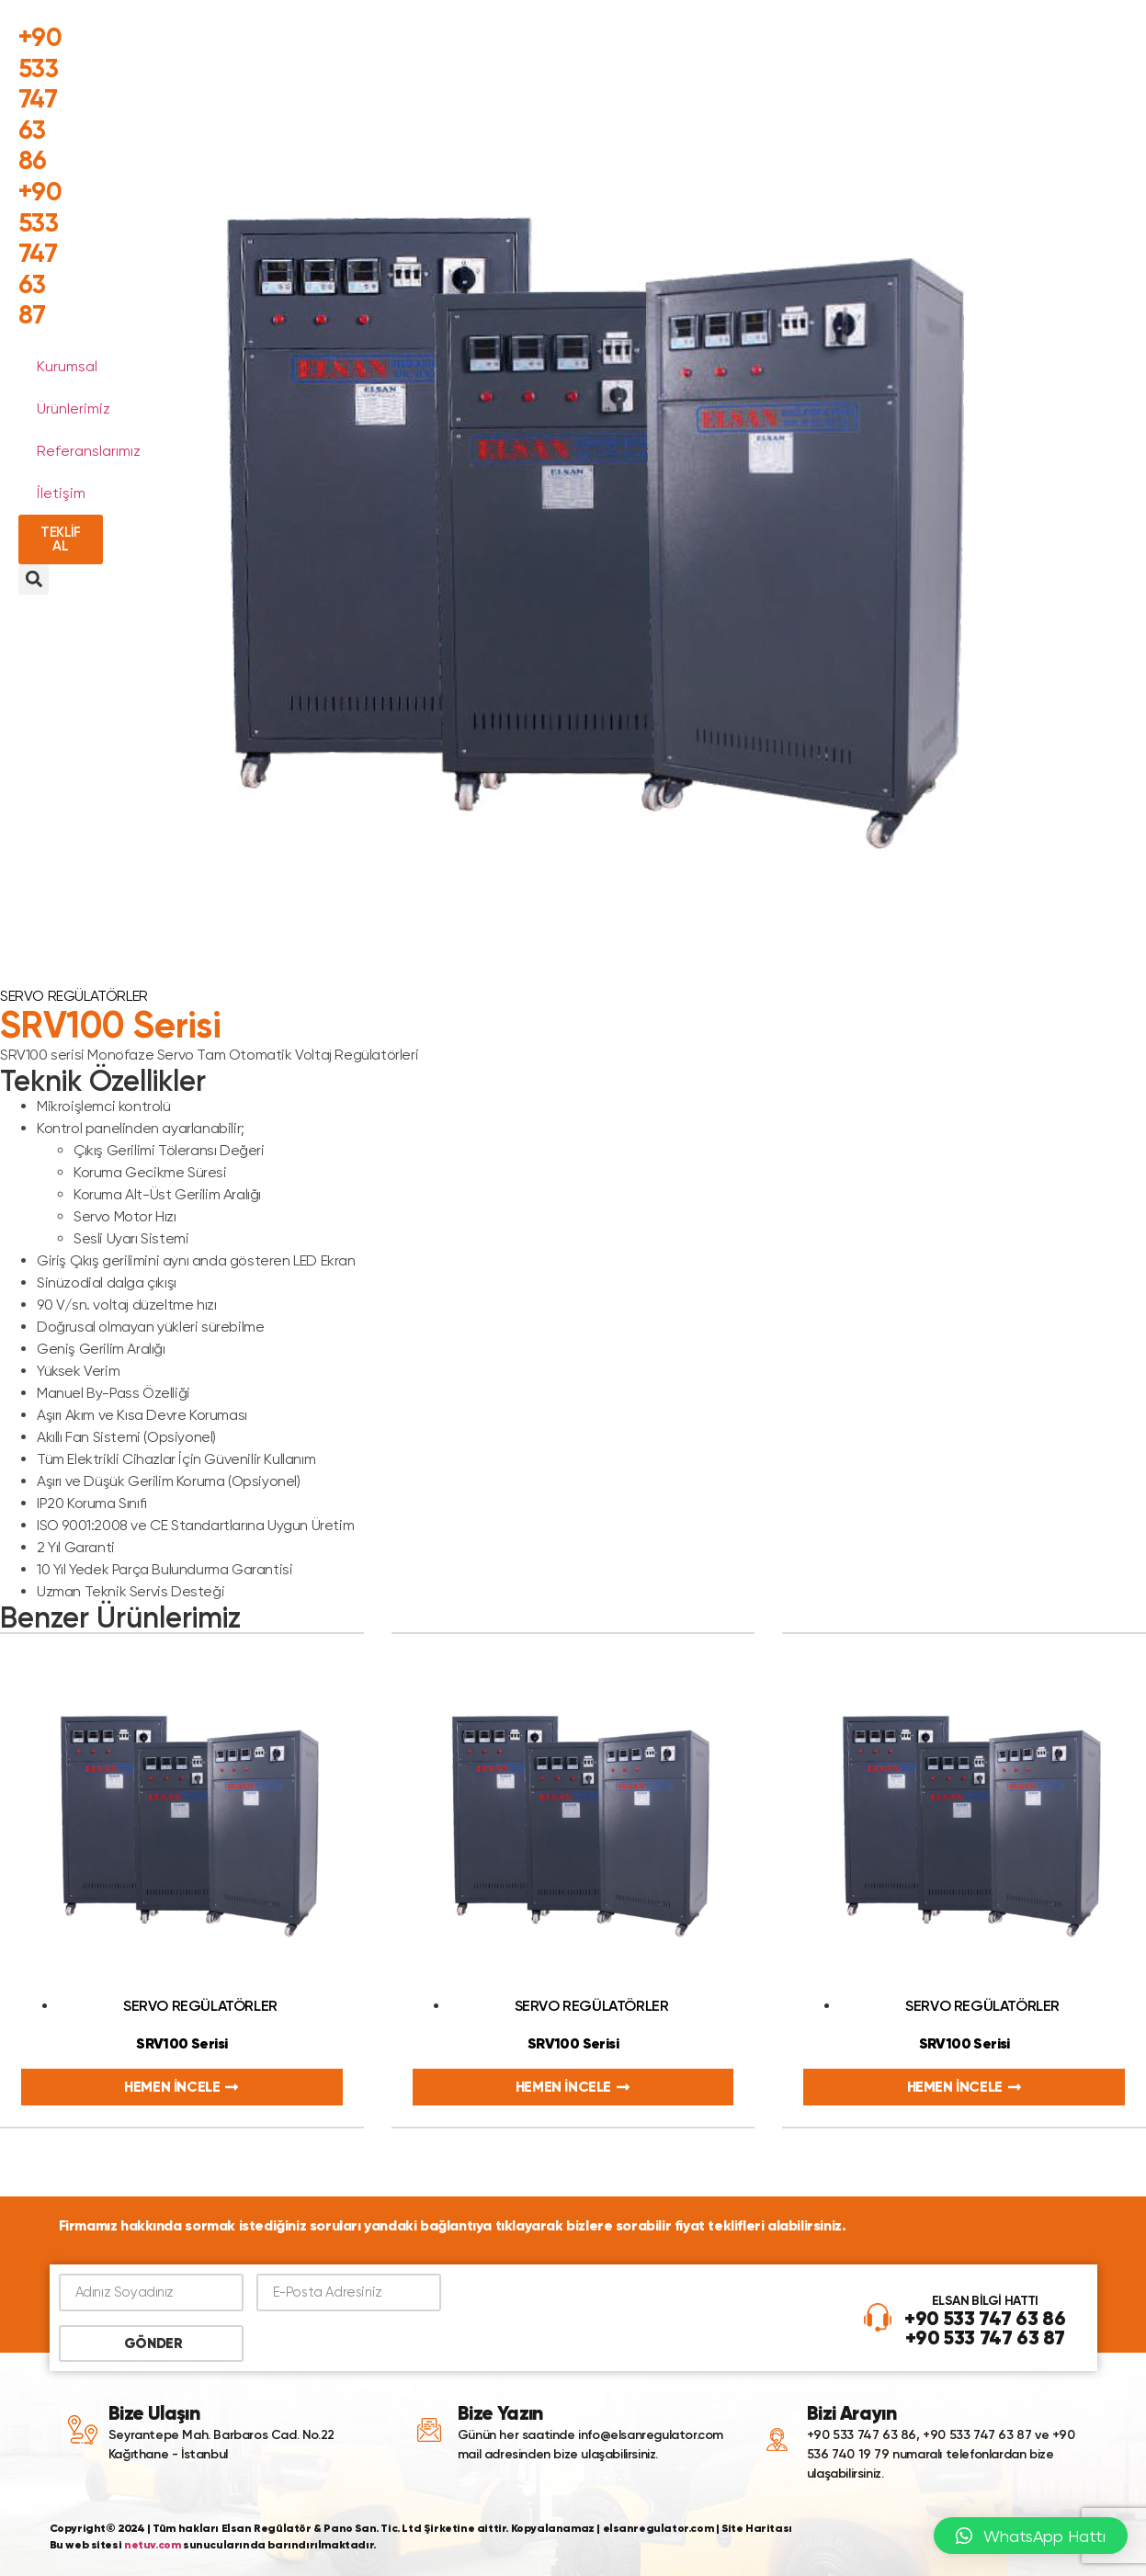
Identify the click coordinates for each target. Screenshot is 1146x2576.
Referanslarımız (89, 451)
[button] (33, 579)
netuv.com (152, 2544)
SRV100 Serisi (181, 2043)
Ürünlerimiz (73, 408)
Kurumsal (67, 366)
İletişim (61, 493)
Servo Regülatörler (74, 995)
